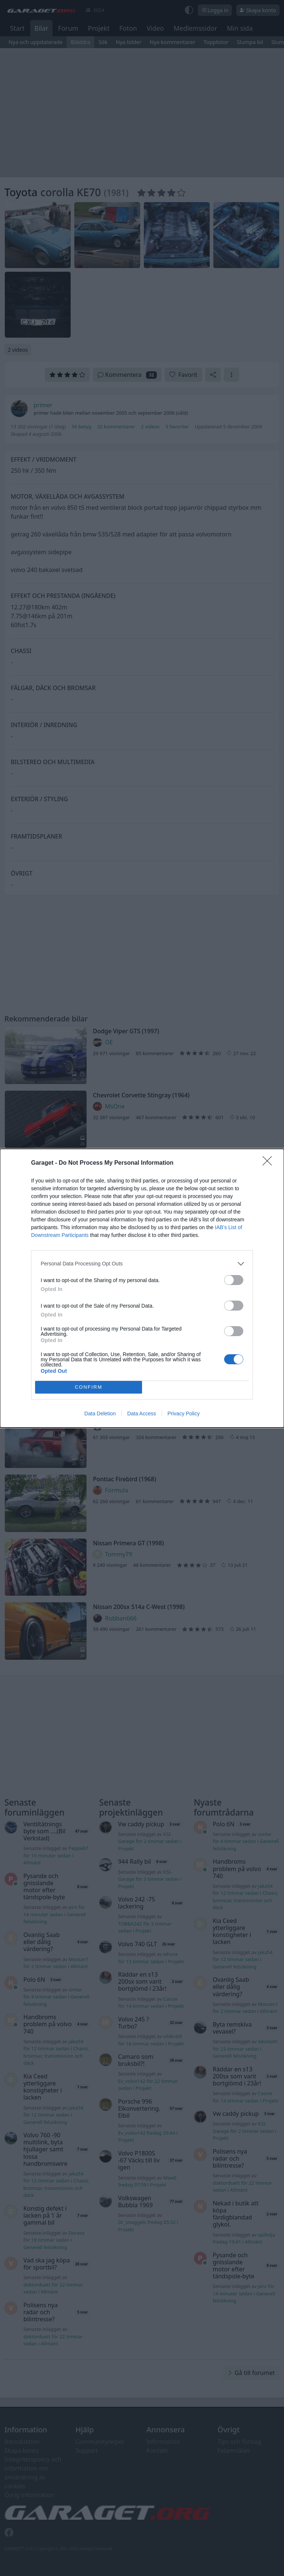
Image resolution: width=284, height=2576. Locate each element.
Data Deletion (100, 1413)
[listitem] (142, 1264)
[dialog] (142, 1288)
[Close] (270, 1163)
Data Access (141, 1413)
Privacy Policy (184, 1413)
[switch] (233, 1280)
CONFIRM (88, 1387)
